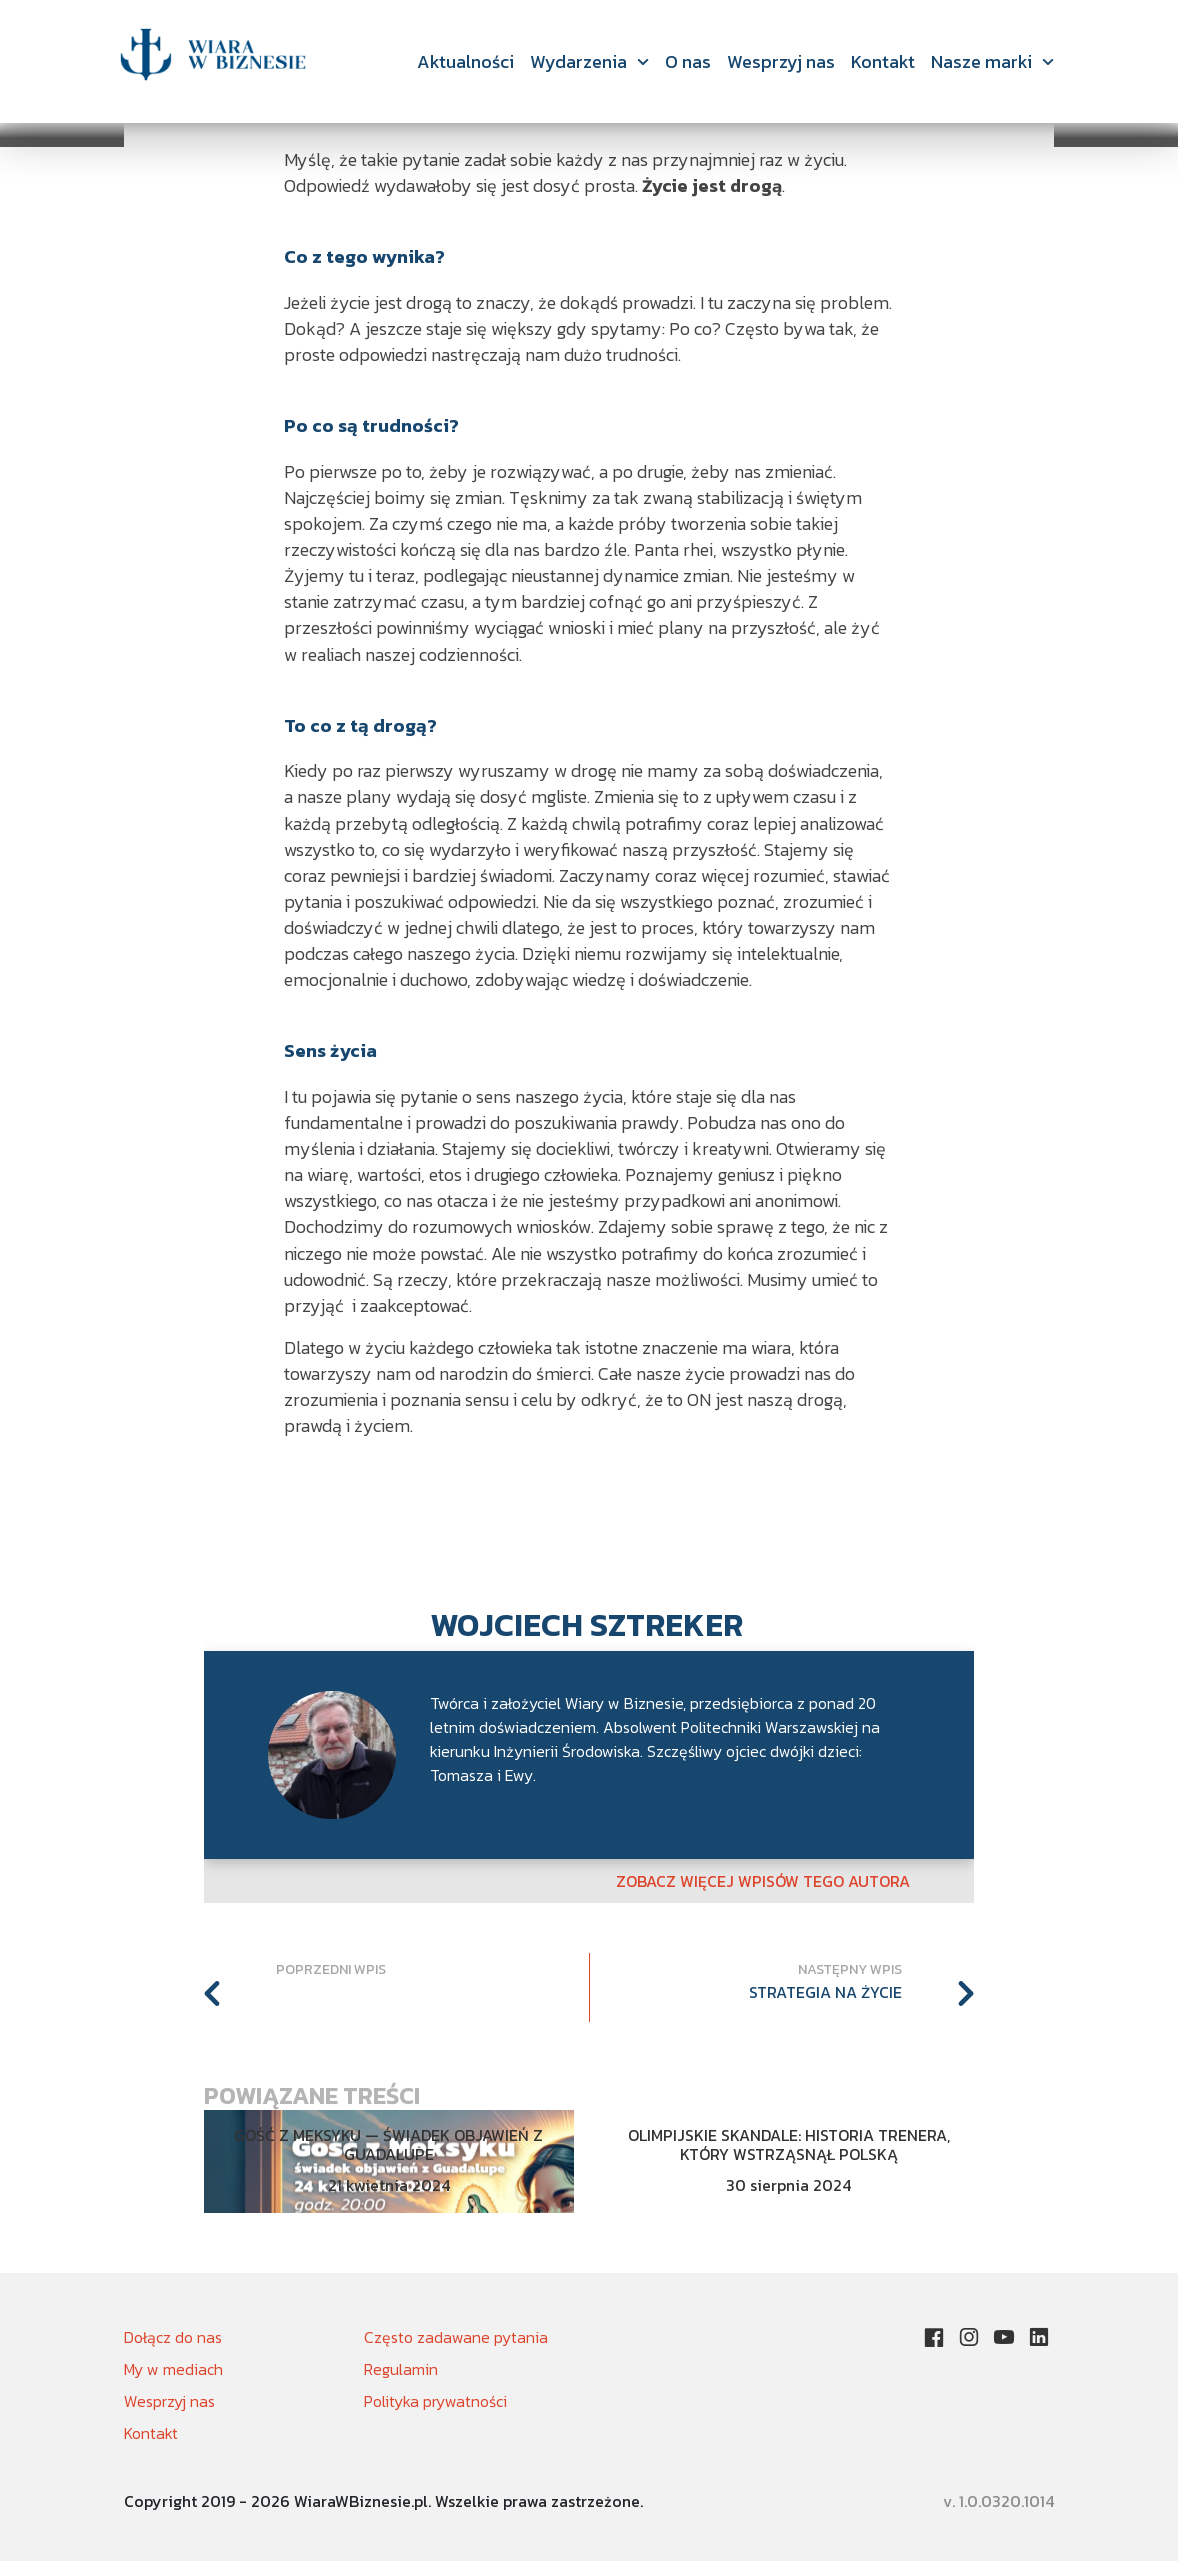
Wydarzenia (578, 61)
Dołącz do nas (173, 2337)
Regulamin (401, 2369)
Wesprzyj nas (781, 61)
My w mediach (173, 2369)
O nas (688, 61)
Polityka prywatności (435, 2401)
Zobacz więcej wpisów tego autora (763, 1881)
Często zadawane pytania (456, 2337)
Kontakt (883, 61)
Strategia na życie (825, 1992)
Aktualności (465, 61)
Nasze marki (981, 61)
